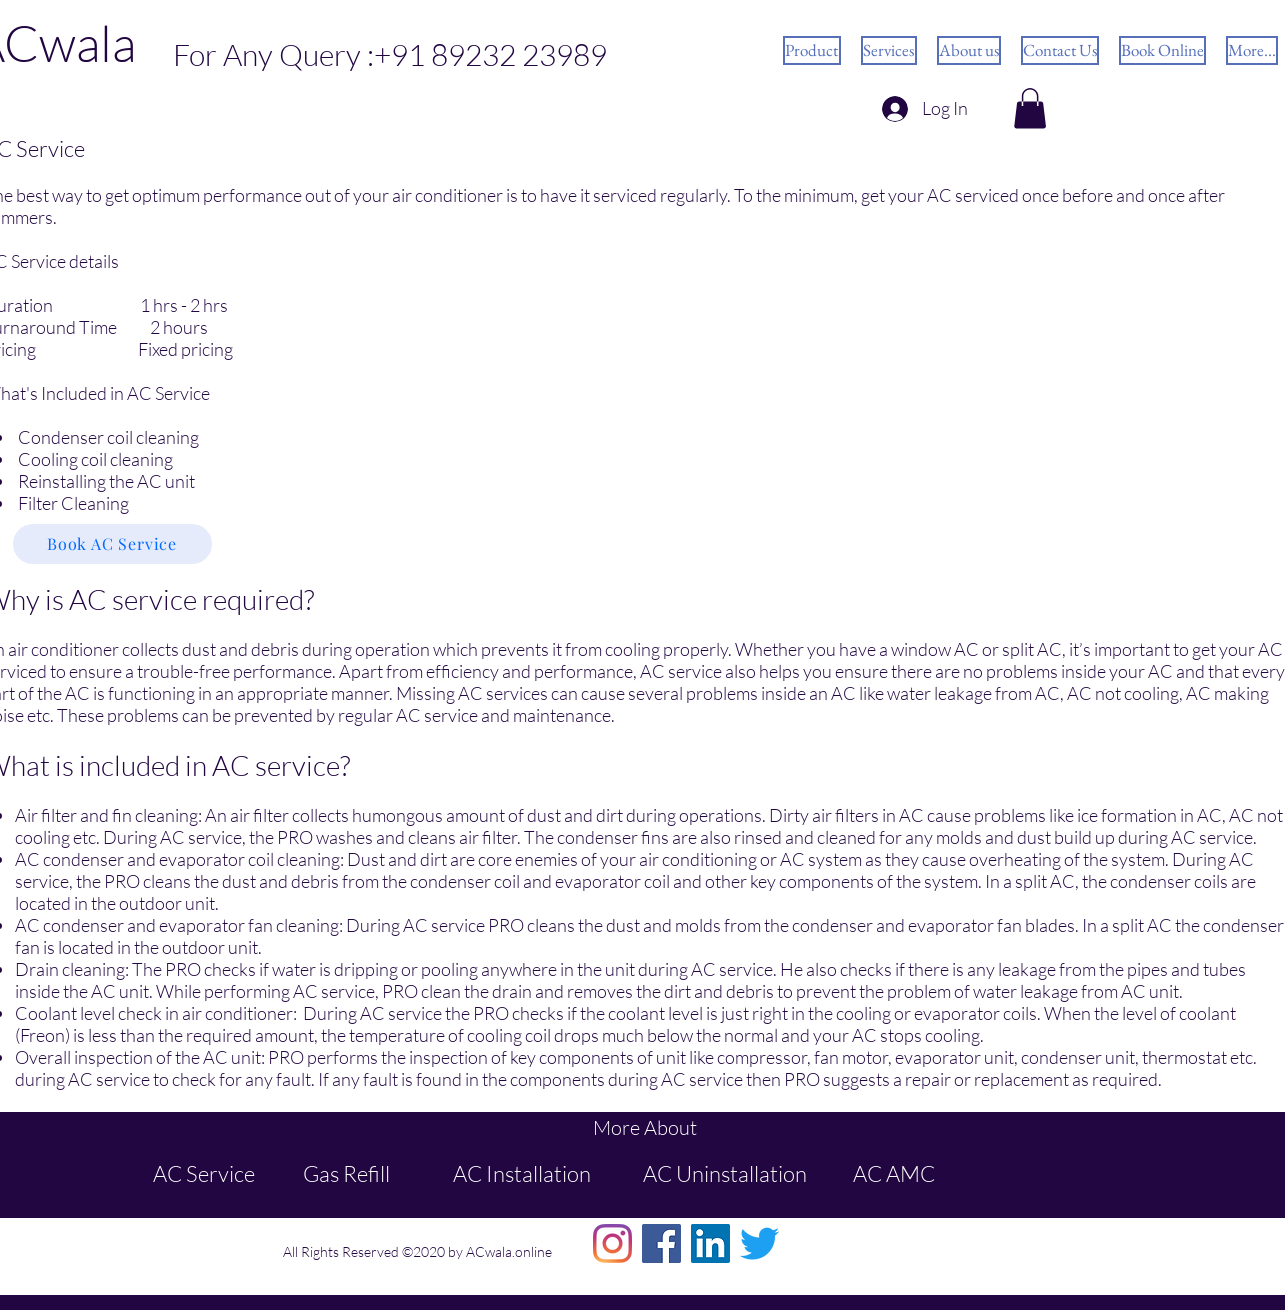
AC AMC (894, 1173)
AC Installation (522, 1173)
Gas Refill (346, 1173)
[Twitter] (759, 1243)
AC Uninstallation (725, 1173)
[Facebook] (661, 1243)
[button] (1030, 108)
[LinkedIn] (710, 1243)
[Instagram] (612, 1243)
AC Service (204, 1173)
